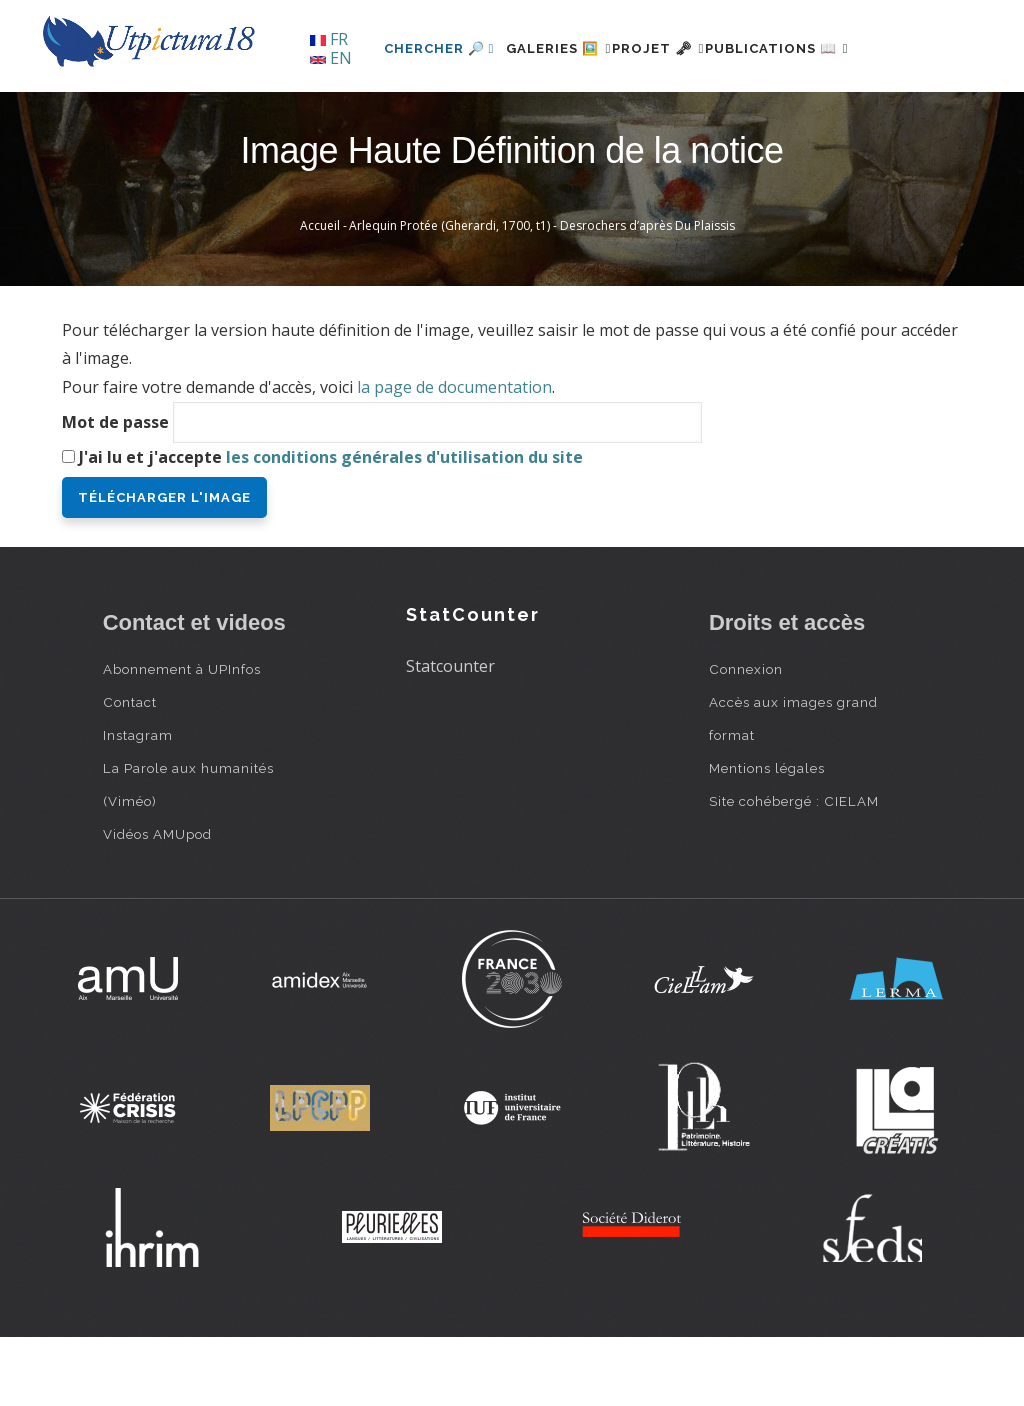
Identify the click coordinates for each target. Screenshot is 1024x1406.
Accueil (320, 294)
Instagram (138, 803)
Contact (130, 770)
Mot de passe (115, 490)
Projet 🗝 (631, 116)
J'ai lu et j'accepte (331, 525)
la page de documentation (454, 456)
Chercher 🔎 (377, 116)
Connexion (746, 737)
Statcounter (450, 735)
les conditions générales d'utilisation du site (404, 525)
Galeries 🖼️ (508, 116)
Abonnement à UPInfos (182, 737)
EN (331, 58)
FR (329, 39)
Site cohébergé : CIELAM (794, 869)
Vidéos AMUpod (157, 902)
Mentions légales (767, 836)
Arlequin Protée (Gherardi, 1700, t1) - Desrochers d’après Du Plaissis (542, 294)
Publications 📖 (774, 116)
